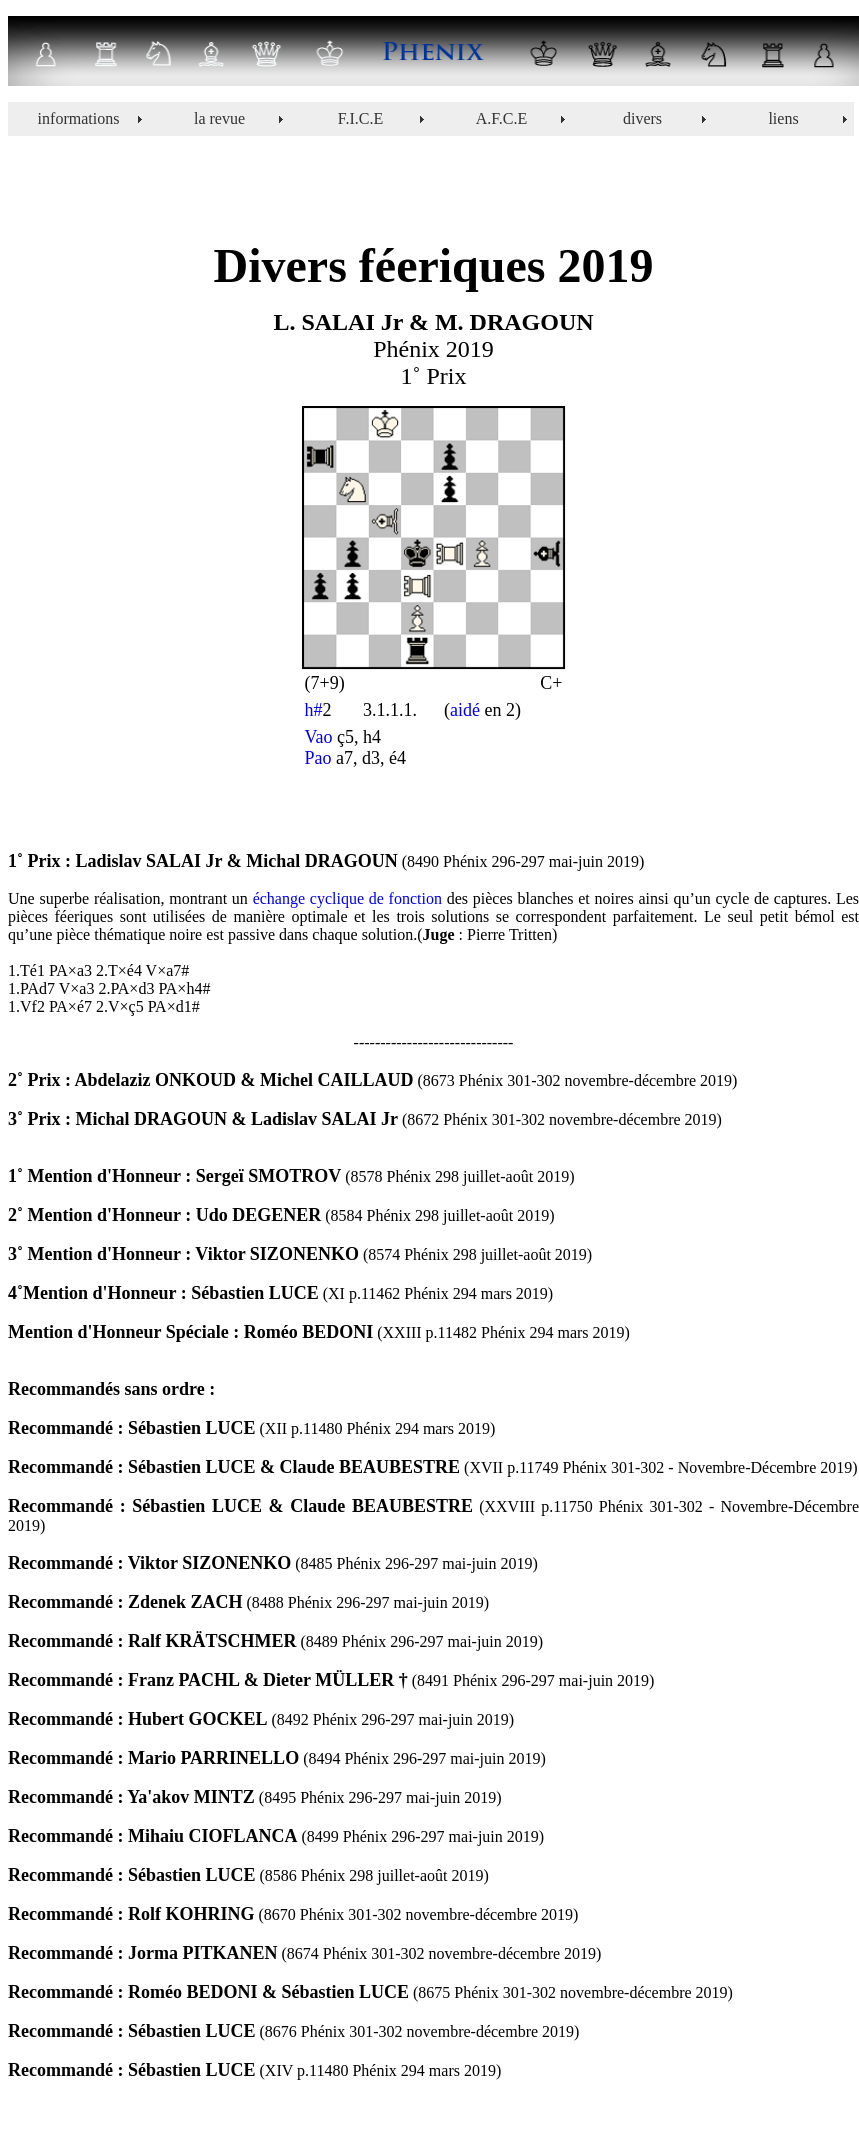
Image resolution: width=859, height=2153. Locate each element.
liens (783, 118)
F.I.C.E (360, 118)
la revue (219, 118)
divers (642, 118)
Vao (319, 737)
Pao (318, 758)
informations (79, 118)
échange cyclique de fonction (347, 898)
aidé (465, 710)
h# (314, 710)
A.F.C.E (502, 118)
